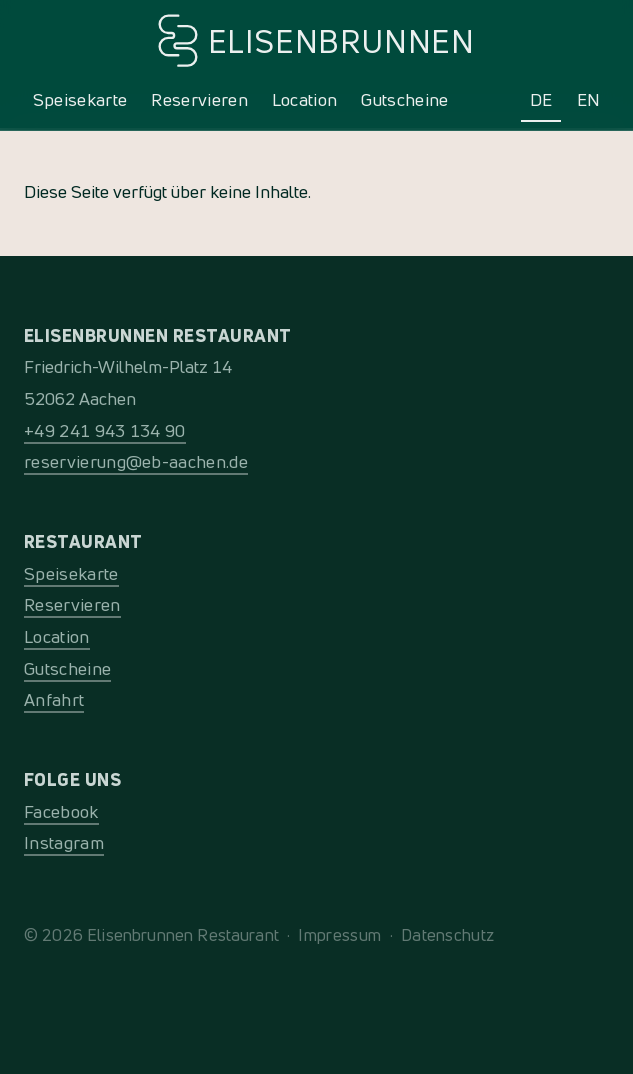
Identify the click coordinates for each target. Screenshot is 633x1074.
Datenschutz (448, 934)
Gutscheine (404, 99)
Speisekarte (80, 99)
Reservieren (199, 99)
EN (589, 99)
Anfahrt (54, 699)
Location (305, 99)
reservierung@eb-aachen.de (136, 461)
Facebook (61, 811)
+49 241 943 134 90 (105, 430)
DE (541, 99)
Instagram (64, 842)
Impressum (339, 934)
